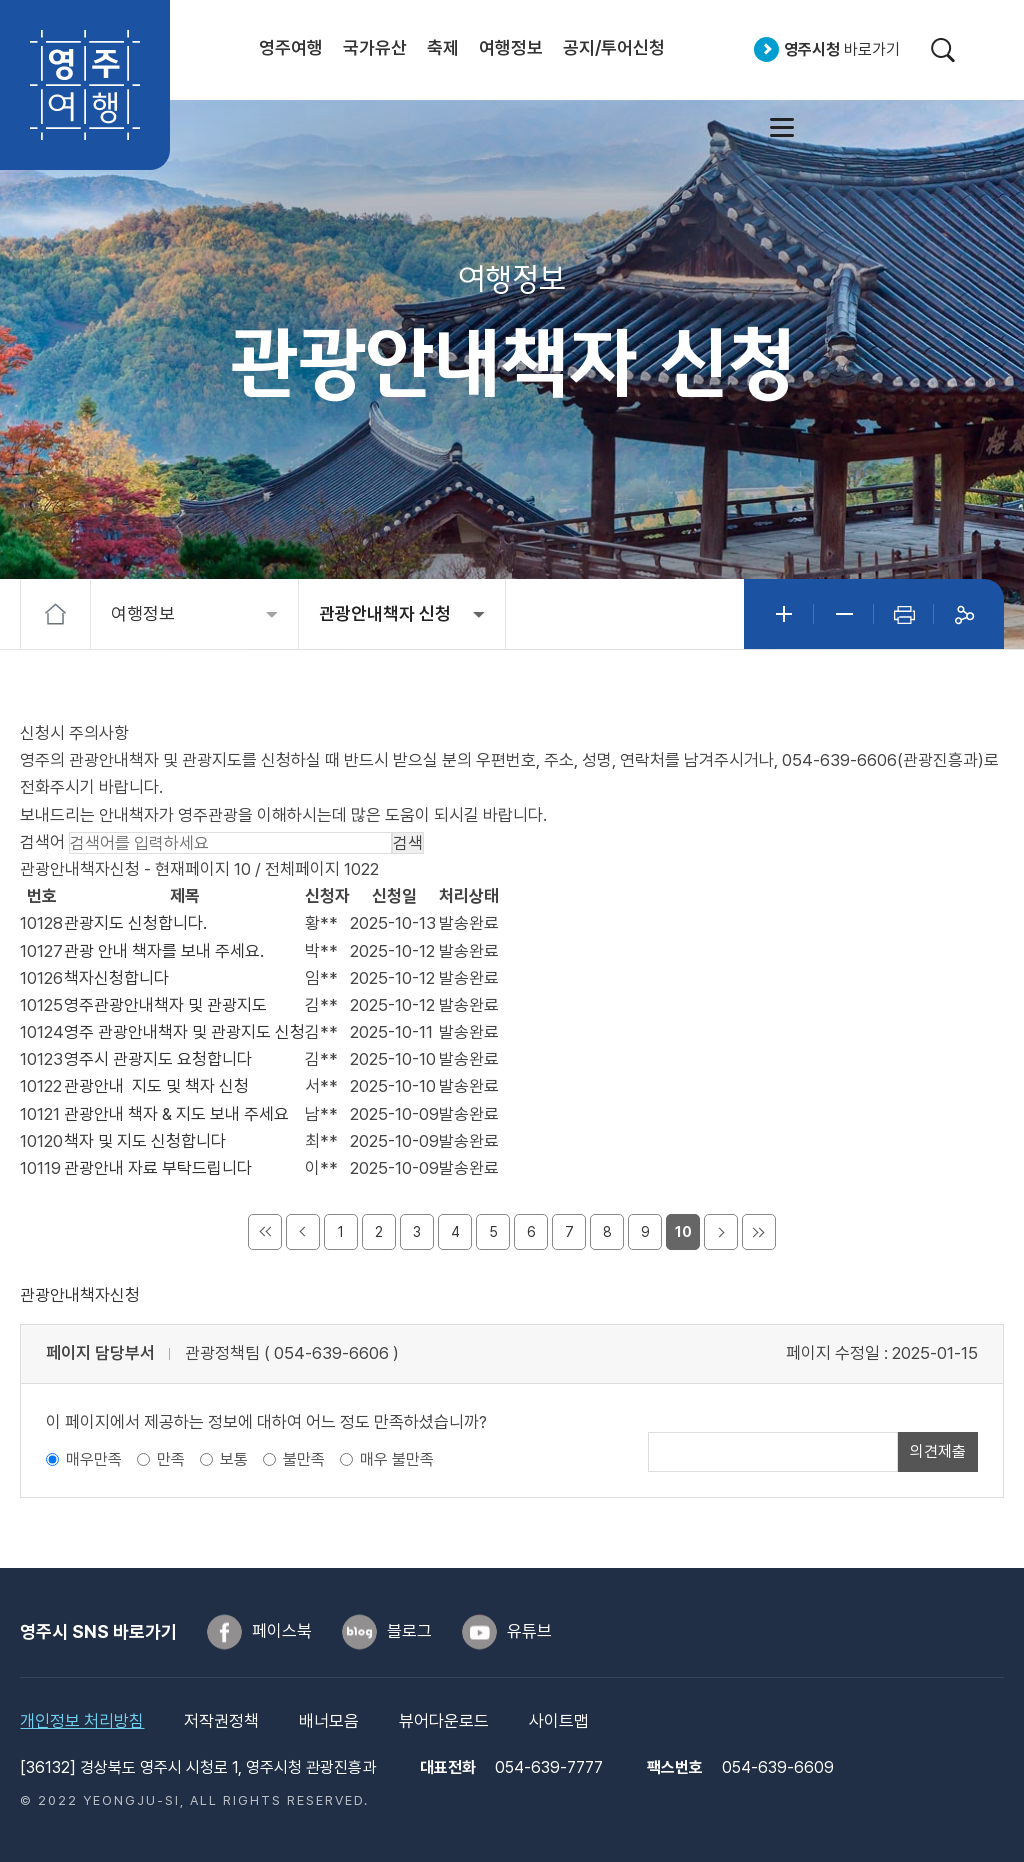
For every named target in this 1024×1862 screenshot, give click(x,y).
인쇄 (904, 614)
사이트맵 (781, 126)
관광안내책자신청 (80, 1295)
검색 (942, 49)
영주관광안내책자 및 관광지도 (165, 1005)
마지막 (759, 1232)
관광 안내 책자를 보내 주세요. (164, 951)
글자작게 (844, 614)
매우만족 (94, 1459)
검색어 (42, 842)
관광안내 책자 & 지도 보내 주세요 (176, 1114)
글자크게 (784, 614)
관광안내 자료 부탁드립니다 (158, 1168)
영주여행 (85, 85)
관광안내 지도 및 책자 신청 (156, 1086)
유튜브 (529, 1631)
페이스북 (282, 1631)
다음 (721, 1232)
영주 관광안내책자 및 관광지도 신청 (184, 1032)
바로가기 (842, 49)
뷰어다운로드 (444, 1721)
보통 (234, 1459)
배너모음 (329, 1721)
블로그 (409, 1631)
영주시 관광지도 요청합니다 (158, 1059)
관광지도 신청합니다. (135, 923)
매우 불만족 (397, 1459)
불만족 (304, 1459)
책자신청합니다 (116, 978)
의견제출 (938, 1451)
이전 (303, 1232)
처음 (265, 1232)
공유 (964, 614)
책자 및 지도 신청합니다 (145, 1141)
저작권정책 (221, 1721)
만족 (171, 1459)
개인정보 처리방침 (82, 1721)
